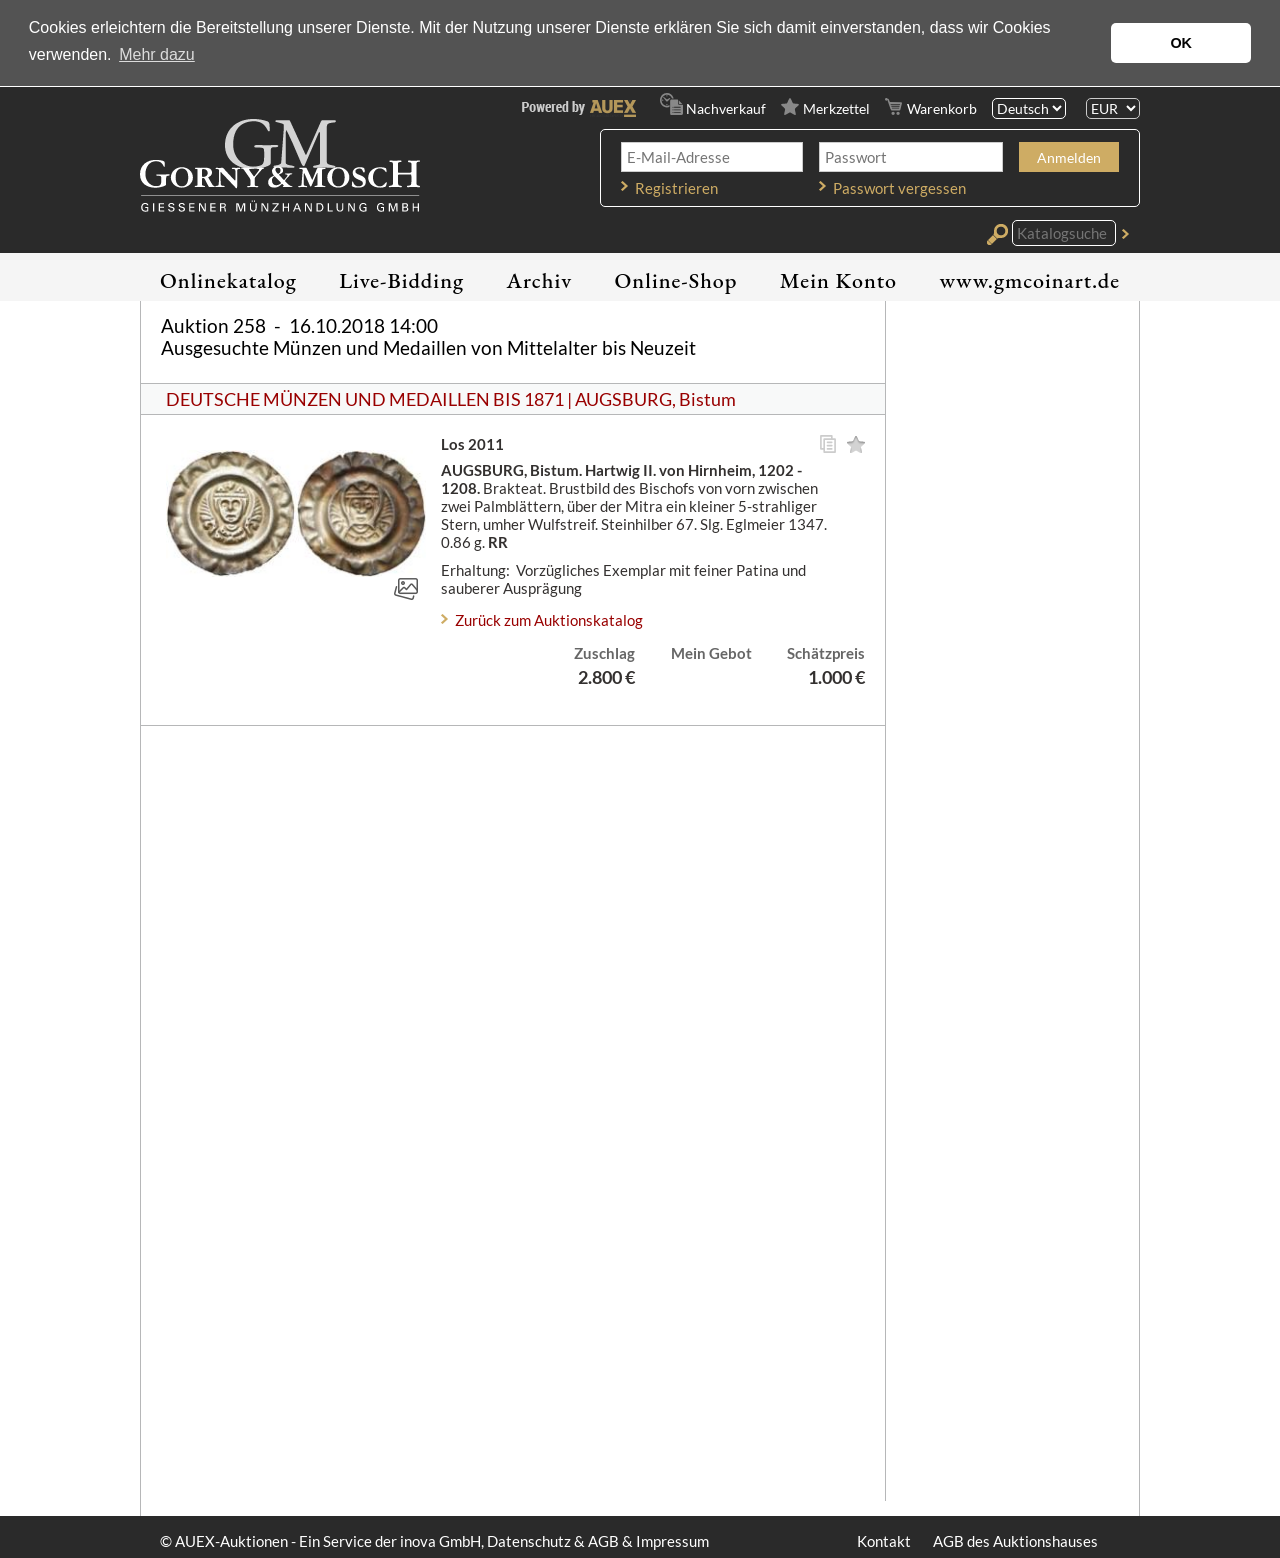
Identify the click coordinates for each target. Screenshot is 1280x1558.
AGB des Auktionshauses (1015, 1541)
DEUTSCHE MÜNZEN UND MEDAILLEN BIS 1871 (365, 399)
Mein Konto (838, 280)
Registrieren (676, 188)
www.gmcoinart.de (1029, 280)
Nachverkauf (726, 108)
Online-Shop (676, 280)
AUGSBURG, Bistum (655, 399)
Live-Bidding (401, 280)
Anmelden (1069, 157)
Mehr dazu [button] (157, 54)
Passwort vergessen (899, 188)
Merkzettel (836, 108)
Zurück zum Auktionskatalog (549, 620)
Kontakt (884, 1541)
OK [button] (1181, 43)
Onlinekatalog (228, 280)
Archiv (540, 280)
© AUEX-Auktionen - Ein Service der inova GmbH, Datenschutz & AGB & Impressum (434, 1541)
